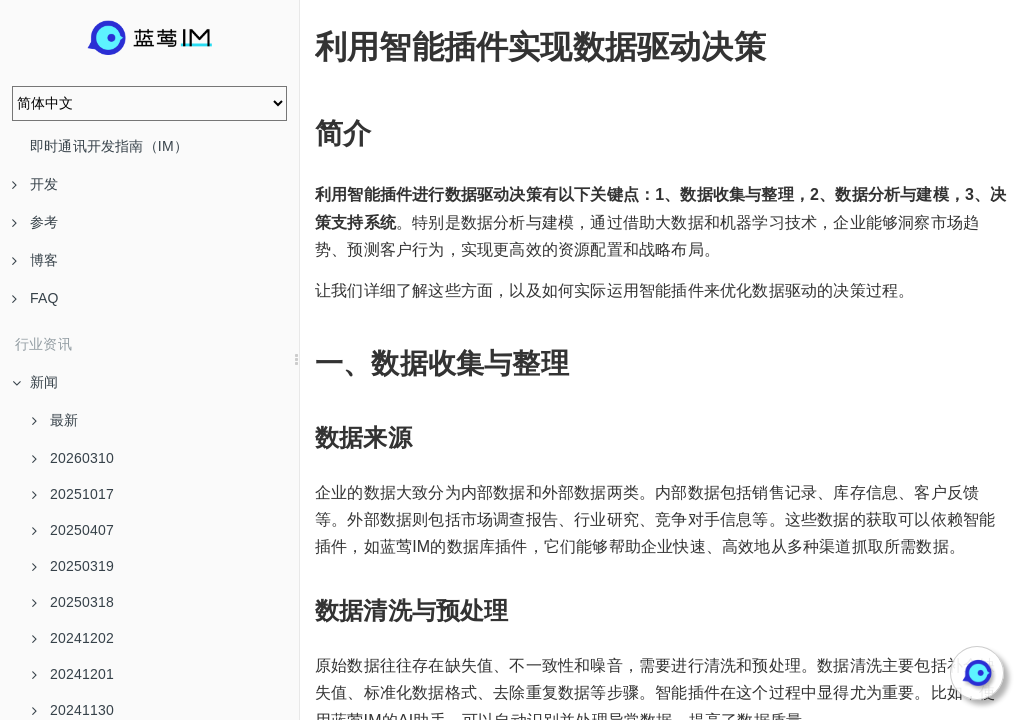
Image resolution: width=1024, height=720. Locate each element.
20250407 (73, 530)
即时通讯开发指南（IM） (109, 146)
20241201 (73, 674)
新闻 (35, 382)
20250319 (73, 566)
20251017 (73, 494)
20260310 (73, 458)
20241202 (73, 638)
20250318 (73, 602)
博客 (35, 260)
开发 (35, 184)
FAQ (35, 298)
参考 (35, 222)
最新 (55, 420)
